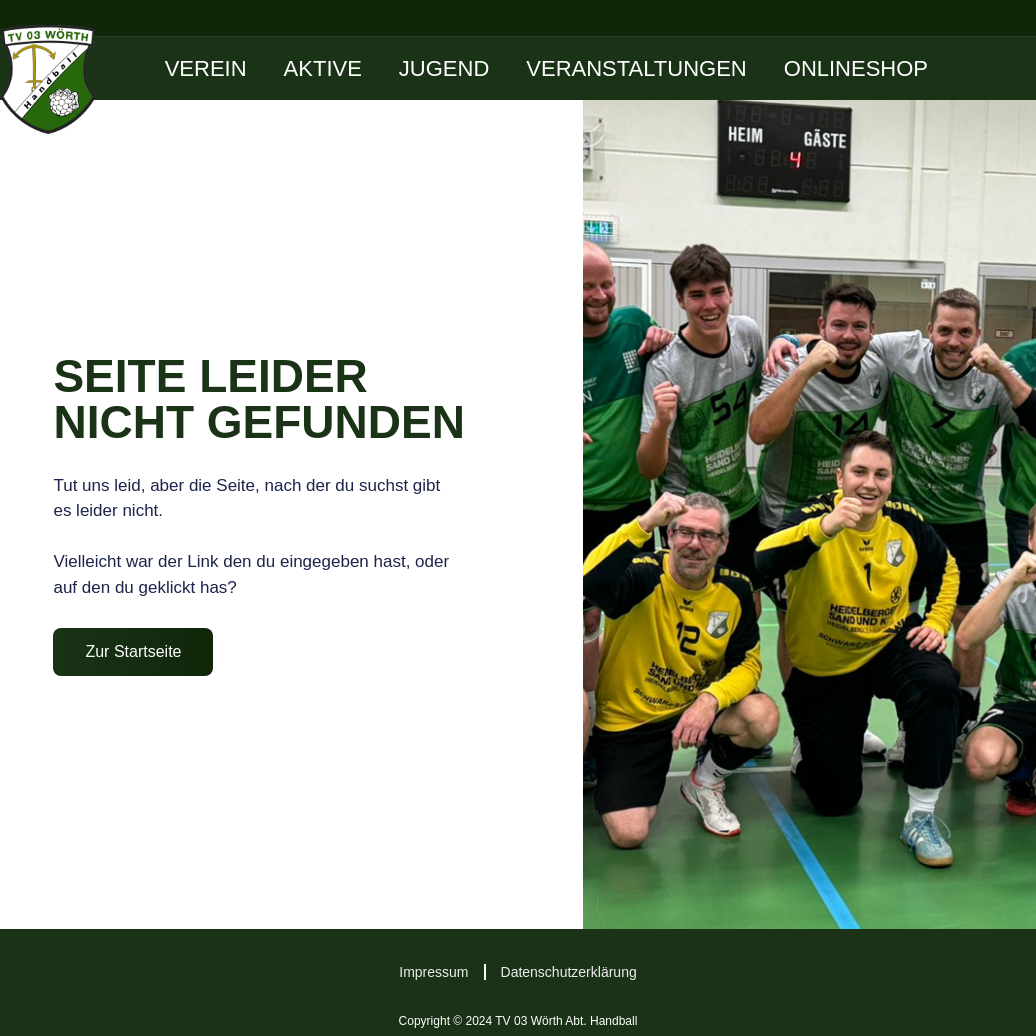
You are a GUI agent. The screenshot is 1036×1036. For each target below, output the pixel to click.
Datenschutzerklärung (569, 972)
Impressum (433, 972)
